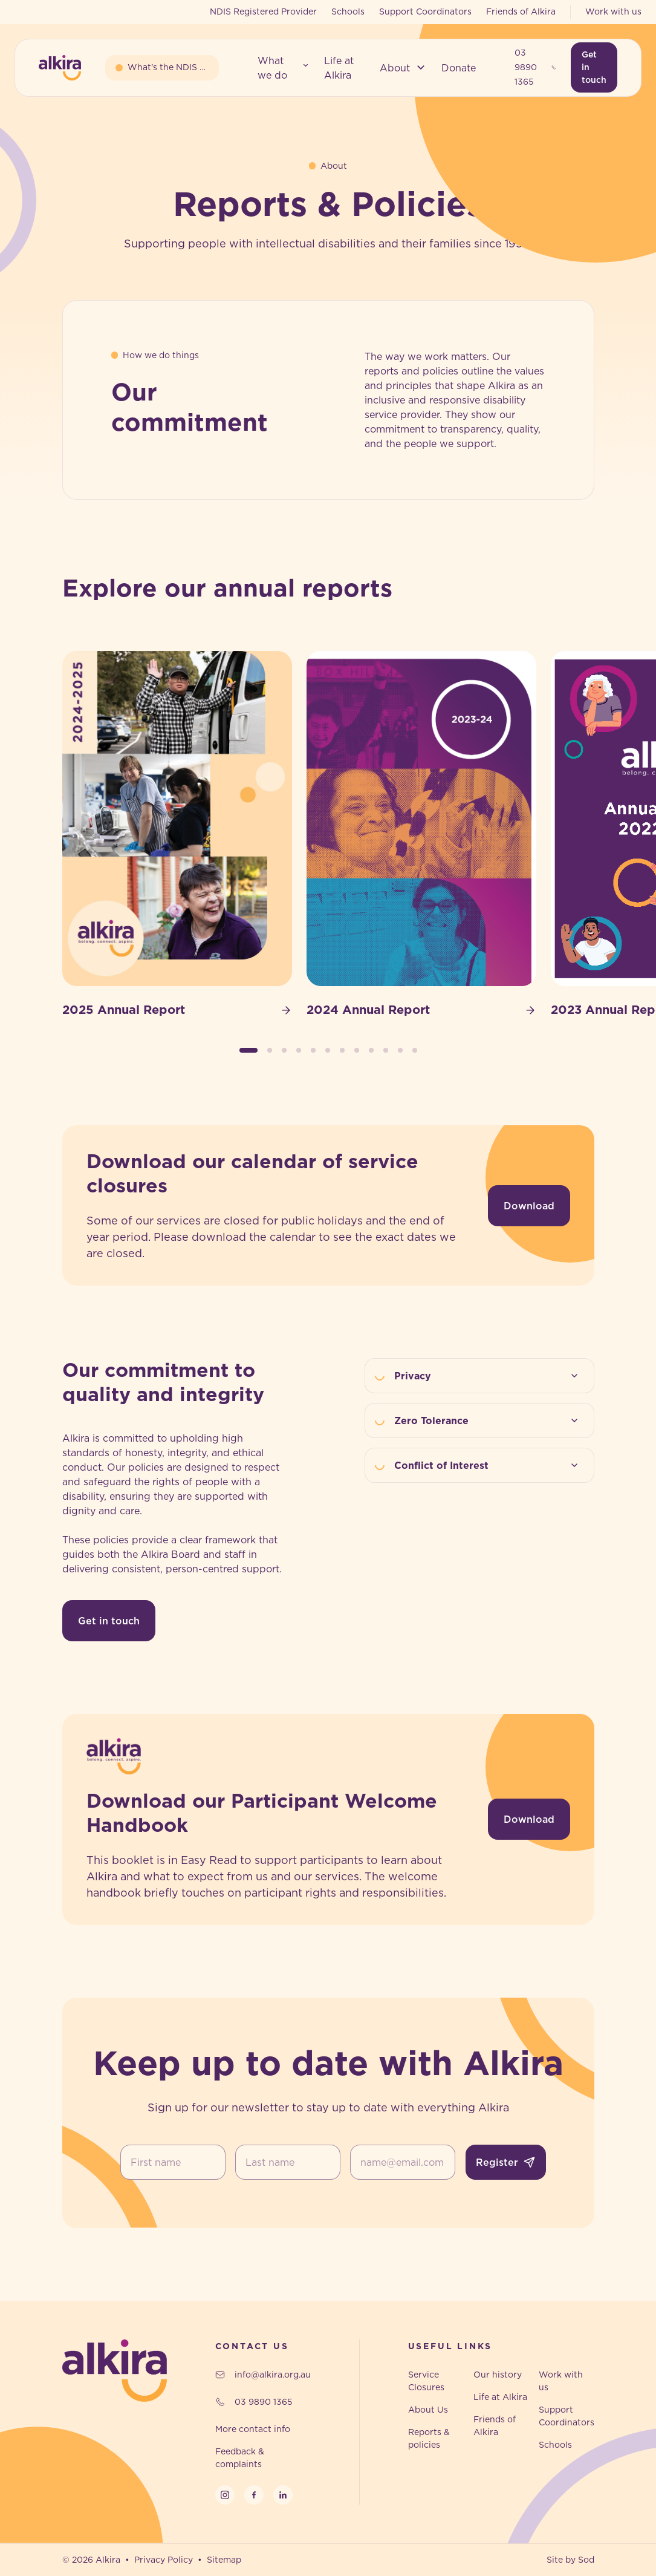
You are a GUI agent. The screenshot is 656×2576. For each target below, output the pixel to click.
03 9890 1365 (535, 67)
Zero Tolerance (489, 1420)
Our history (497, 2374)
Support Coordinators (425, 11)
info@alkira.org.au (263, 2374)
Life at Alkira (500, 2397)
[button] (284, 68)
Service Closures (426, 2380)
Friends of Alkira (521, 11)
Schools (348, 11)
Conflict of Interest (489, 1465)
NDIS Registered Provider (263, 11)
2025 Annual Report (177, 1009)
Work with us (613, 11)
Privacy (489, 1375)
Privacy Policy (163, 2560)
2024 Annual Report (421, 1009)
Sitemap (224, 2560)
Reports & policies (429, 2438)
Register (506, 2162)
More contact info (252, 2429)
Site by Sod (570, 2560)
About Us (428, 2410)
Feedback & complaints (239, 2457)
